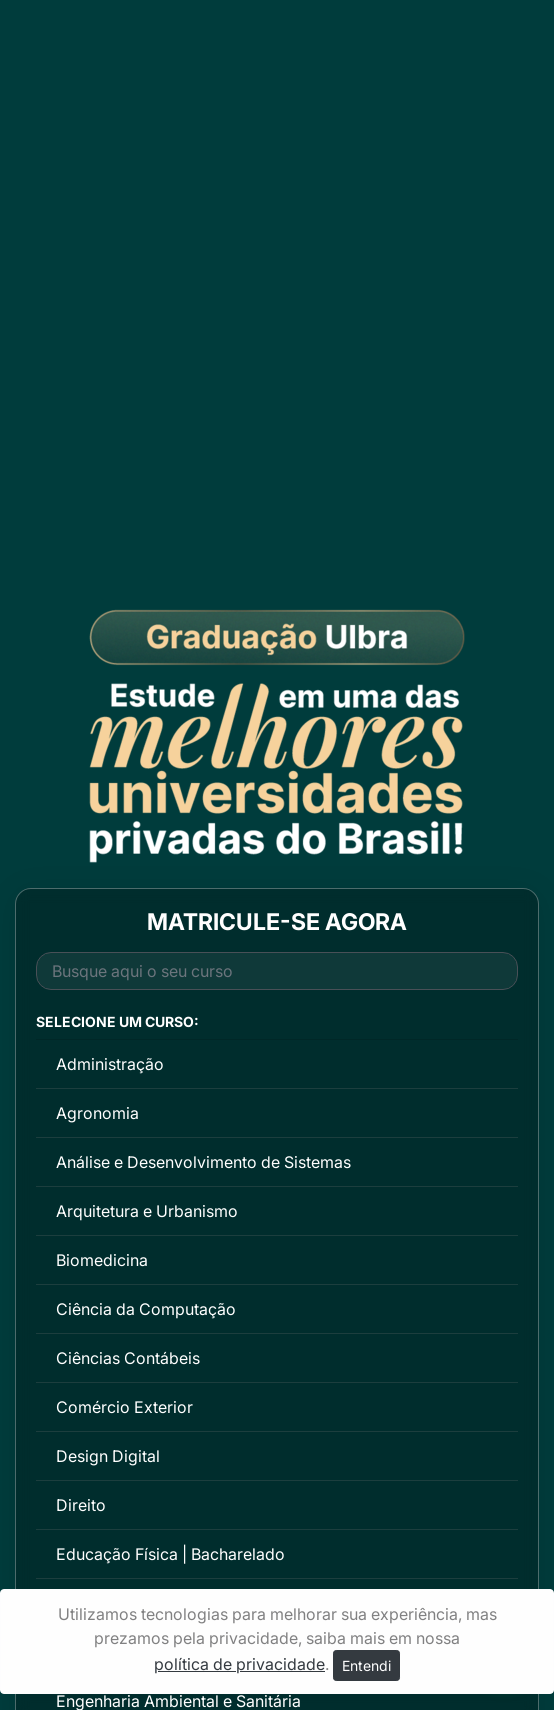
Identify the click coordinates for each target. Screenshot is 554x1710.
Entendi (366, 1665)
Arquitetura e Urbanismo (147, 1211)
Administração (110, 1064)
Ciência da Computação (146, 1309)
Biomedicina (102, 1260)
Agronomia (97, 1113)
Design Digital (108, 1456)
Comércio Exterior (124, 1407)
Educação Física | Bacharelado (170, 1554)
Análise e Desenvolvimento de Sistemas (203, 1162)
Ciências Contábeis (128, 1358)
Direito (81, 1505)
